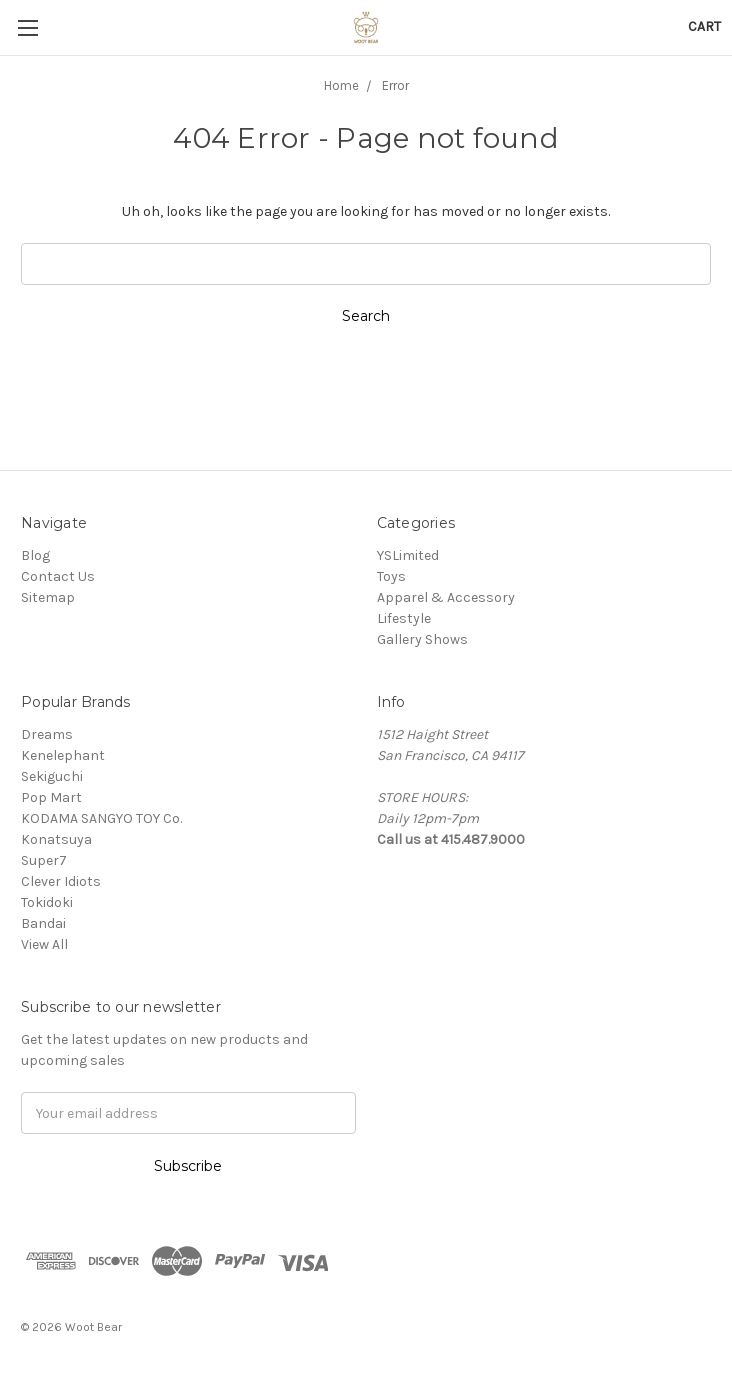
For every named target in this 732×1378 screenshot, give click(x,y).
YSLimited (408, 555)
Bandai (43, 923)
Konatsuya (56, 839)
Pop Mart (51, 797)
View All (44, 944)
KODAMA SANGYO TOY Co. (101, 818)
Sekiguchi (52, 776)
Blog (35, 555)
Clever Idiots (61, 881)
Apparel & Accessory (446, 597)
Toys (391, 576)
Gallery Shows (422, 639)
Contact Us (58, 576)
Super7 (44, 860)
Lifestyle (404, 618)
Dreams (47, 734)
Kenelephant (63, 755)
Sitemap (48, 597)
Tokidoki (47, 902)
